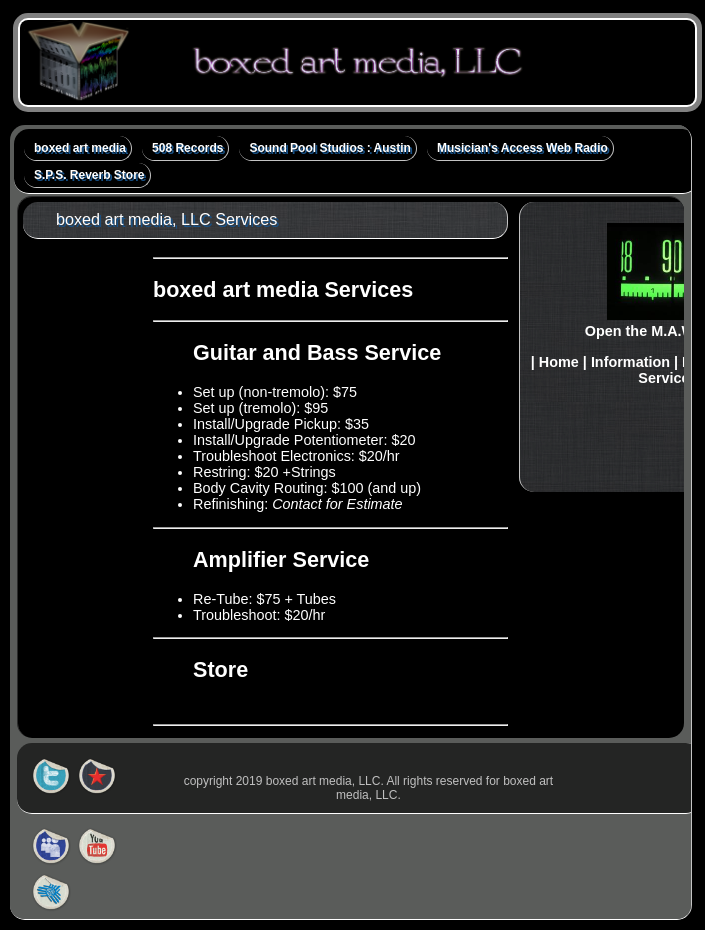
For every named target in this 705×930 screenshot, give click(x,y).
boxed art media (80, 148)
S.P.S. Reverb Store (89, 175)
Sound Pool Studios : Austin (330, 148)
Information (630, 362)
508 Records (187, 148)
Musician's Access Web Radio (522, 148)
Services (667, 378)
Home (559, 362)
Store (220, 669)
